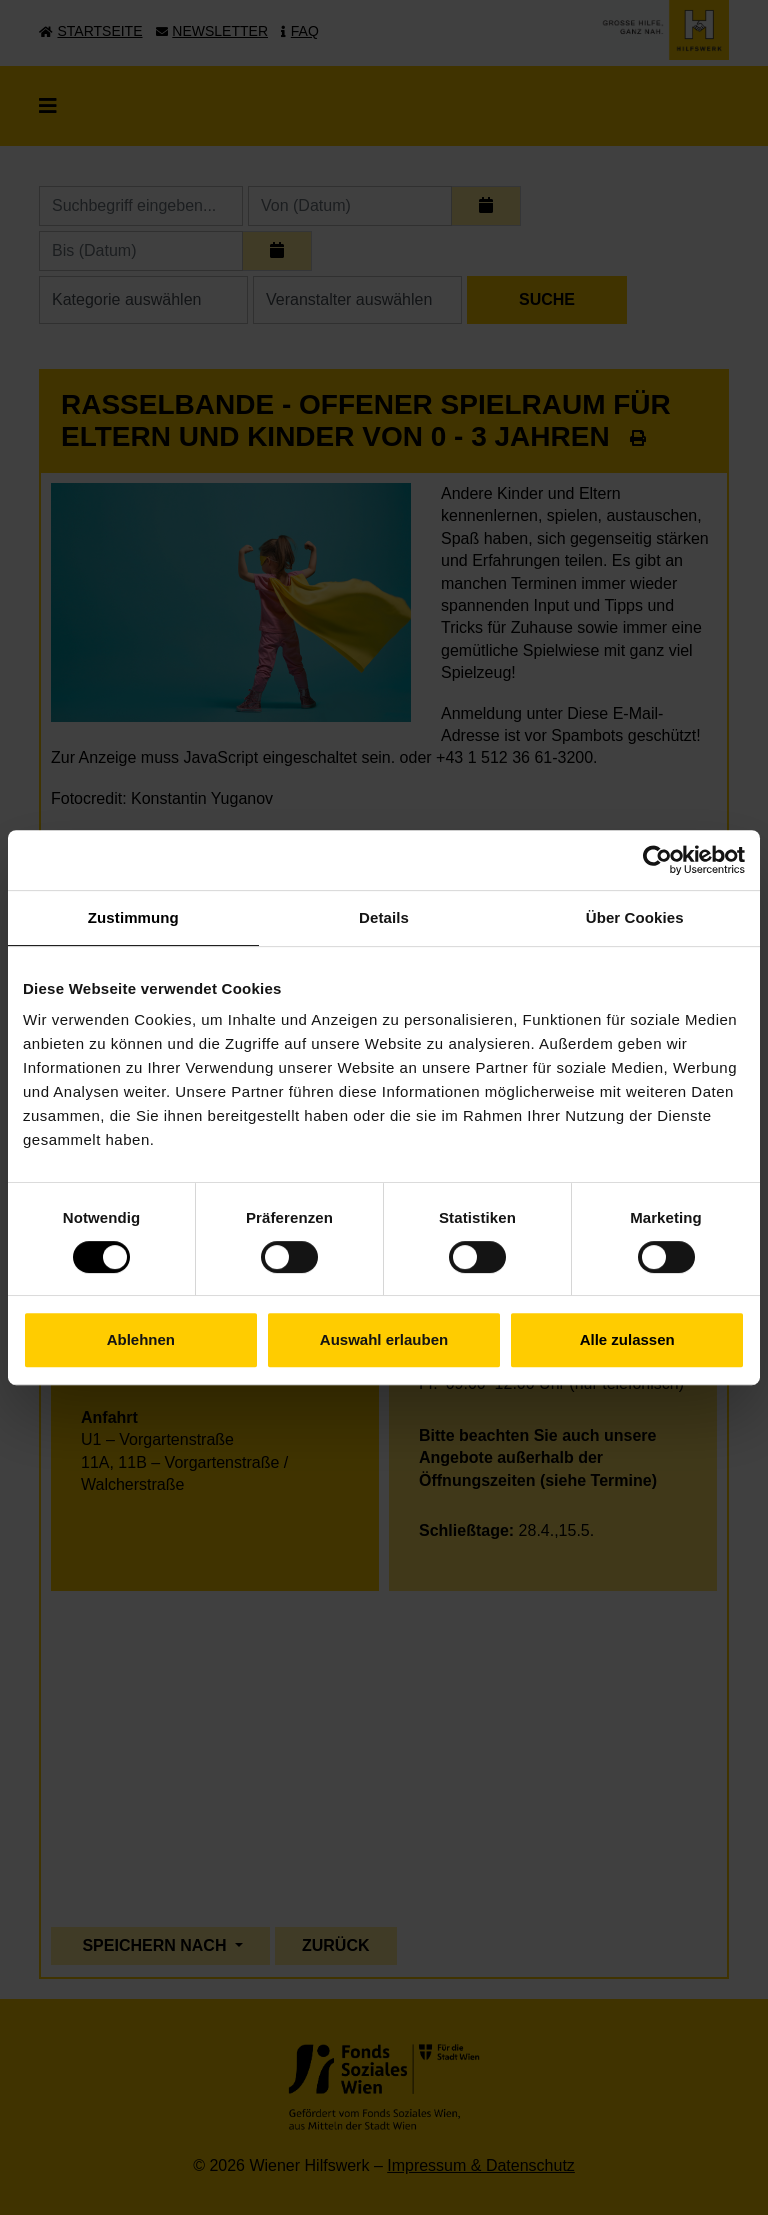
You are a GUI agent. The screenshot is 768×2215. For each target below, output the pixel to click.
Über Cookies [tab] (635, 917)
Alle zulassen (627, 1339)
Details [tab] (384, 917)
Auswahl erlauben (384, 1339)
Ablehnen (141, 1339)
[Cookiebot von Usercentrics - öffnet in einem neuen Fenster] (657, 860)
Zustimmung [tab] (133, 917)
